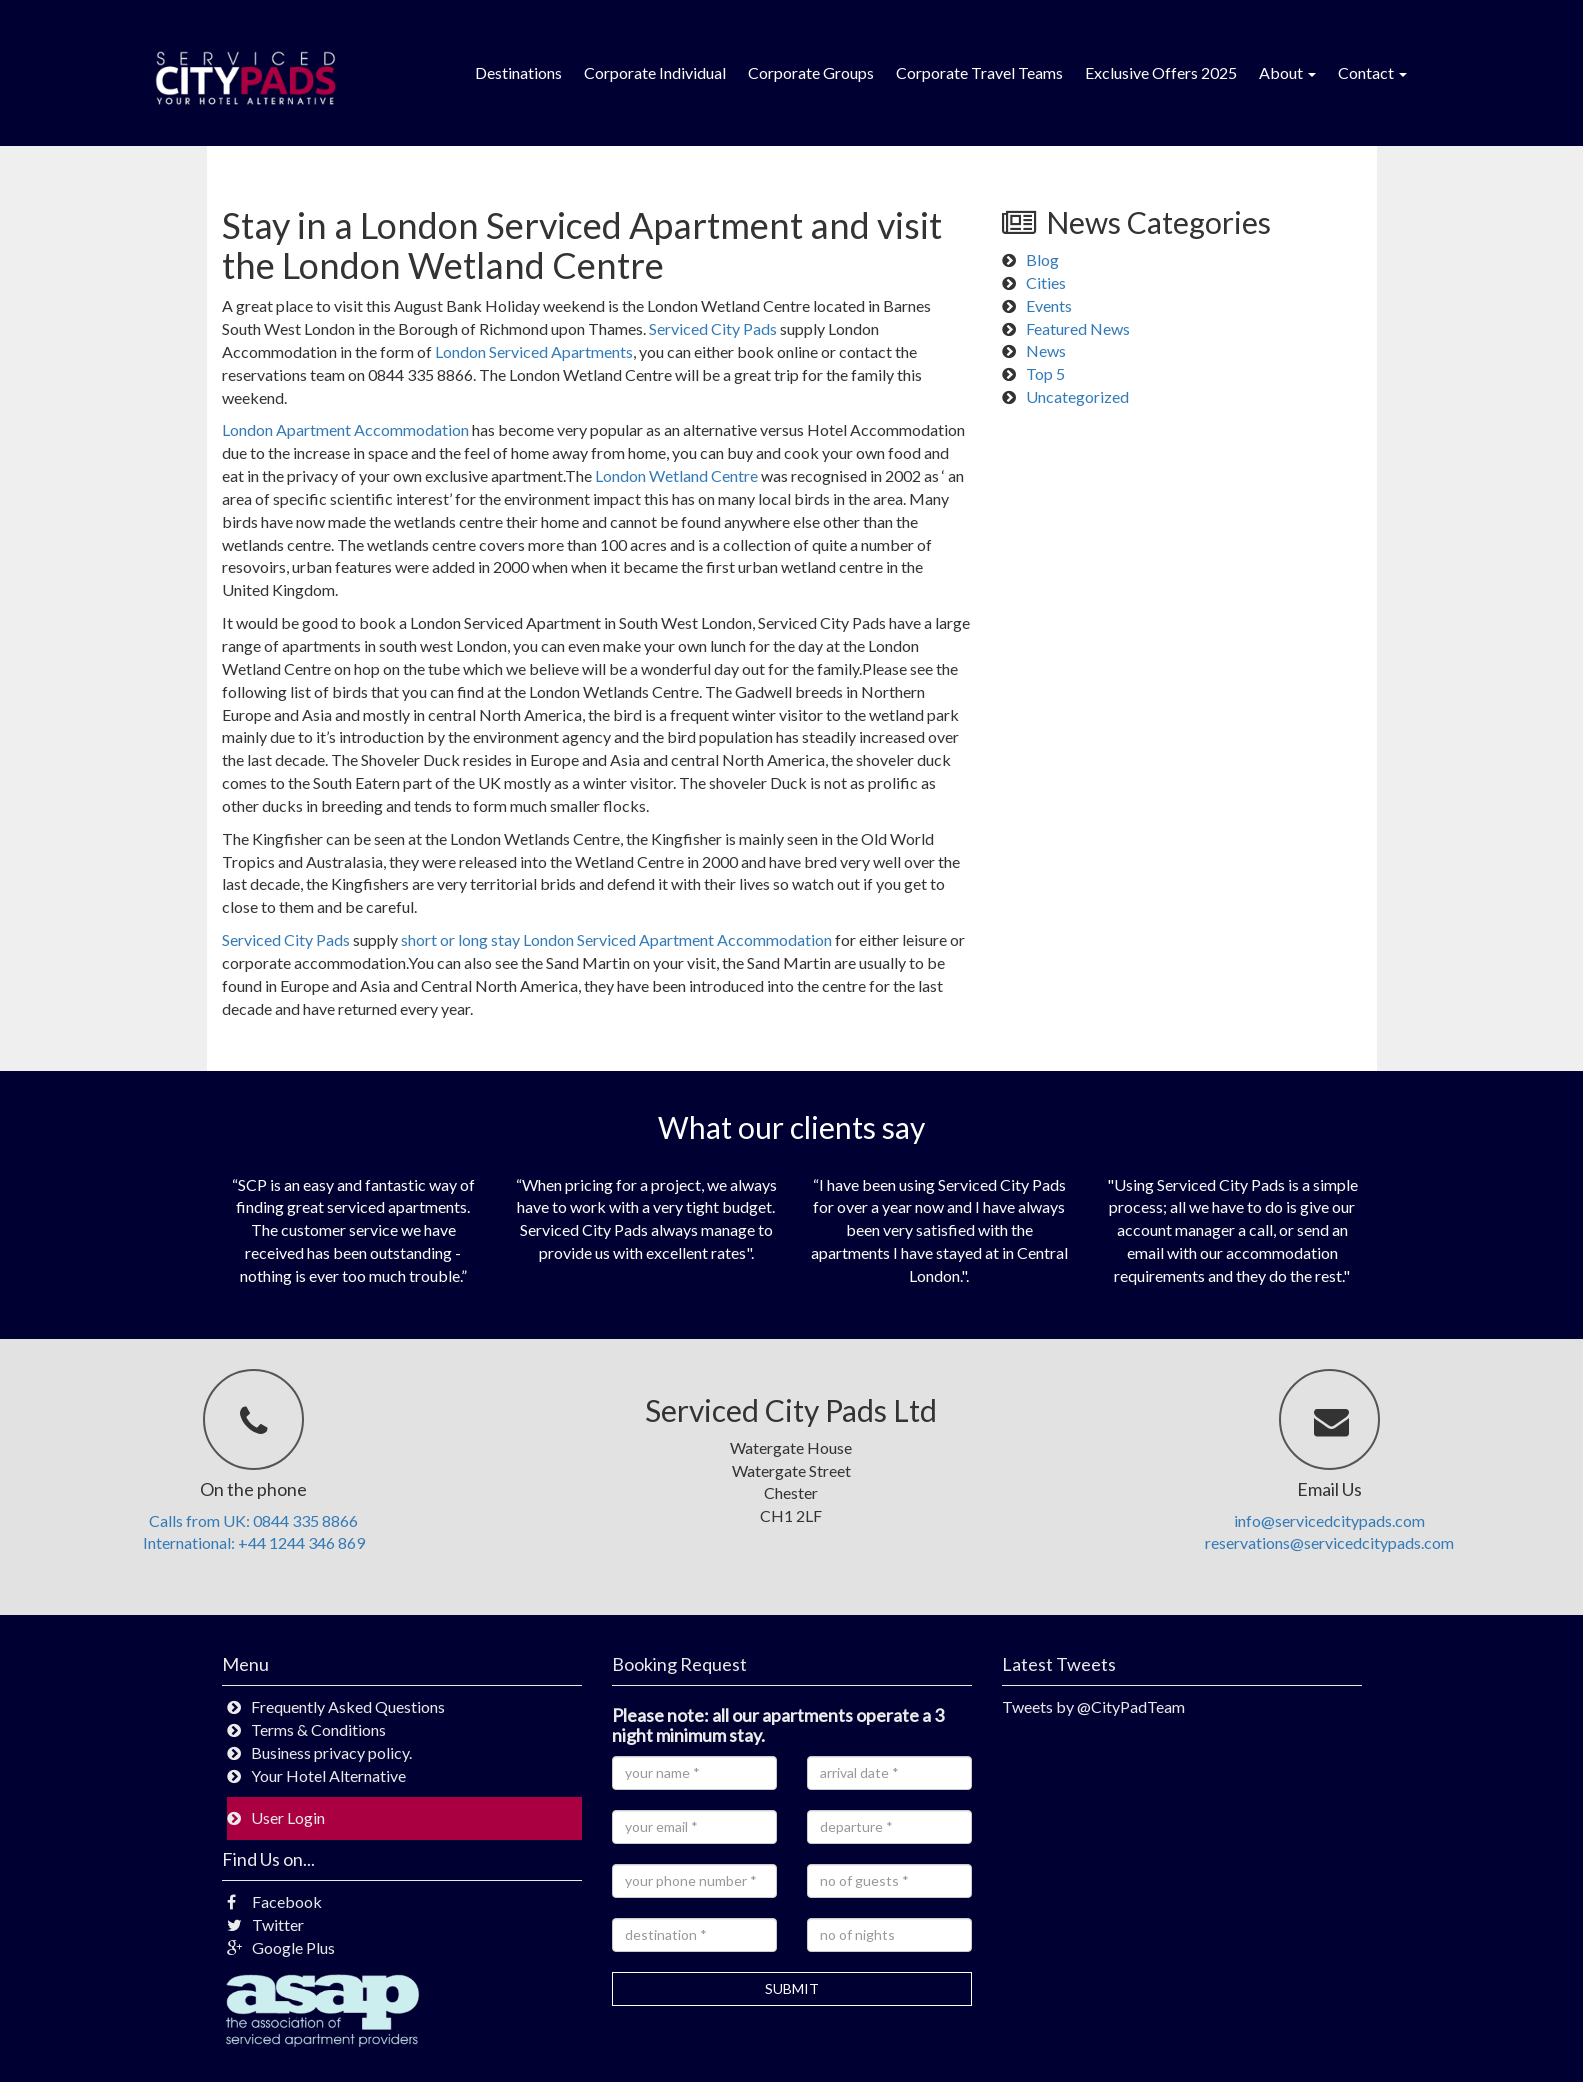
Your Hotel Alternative (328, 1775)
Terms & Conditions (318, 1729)
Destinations (518, 72)
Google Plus (281, 1947)
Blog (1042, 259)
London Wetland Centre (676, 475)
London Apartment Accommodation (345, 429)
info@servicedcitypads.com (1329, 1520)
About (1287, 72)
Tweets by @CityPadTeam (1093, 1706)
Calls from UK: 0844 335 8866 (253, 1520)
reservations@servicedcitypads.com (1329, 1542)
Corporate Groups (811, 72)
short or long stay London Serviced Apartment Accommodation (616, 939)
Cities (1046, 282)
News (1046, 350)
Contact (1372, 72)
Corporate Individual (655, 72)
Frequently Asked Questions (348, 1706)
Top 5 (1045, 373)
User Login (288, 1817)
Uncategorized (1077, 396)
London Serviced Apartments (534, 351)
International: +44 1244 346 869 (254, 1542)
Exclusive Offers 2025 (1161, 72)
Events (1049, 305)
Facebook (274, 1901)
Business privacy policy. (331, 1752)
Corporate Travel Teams (979, 72)
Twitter (265, 1924)
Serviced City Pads (713, 328)
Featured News (1078, 328)
